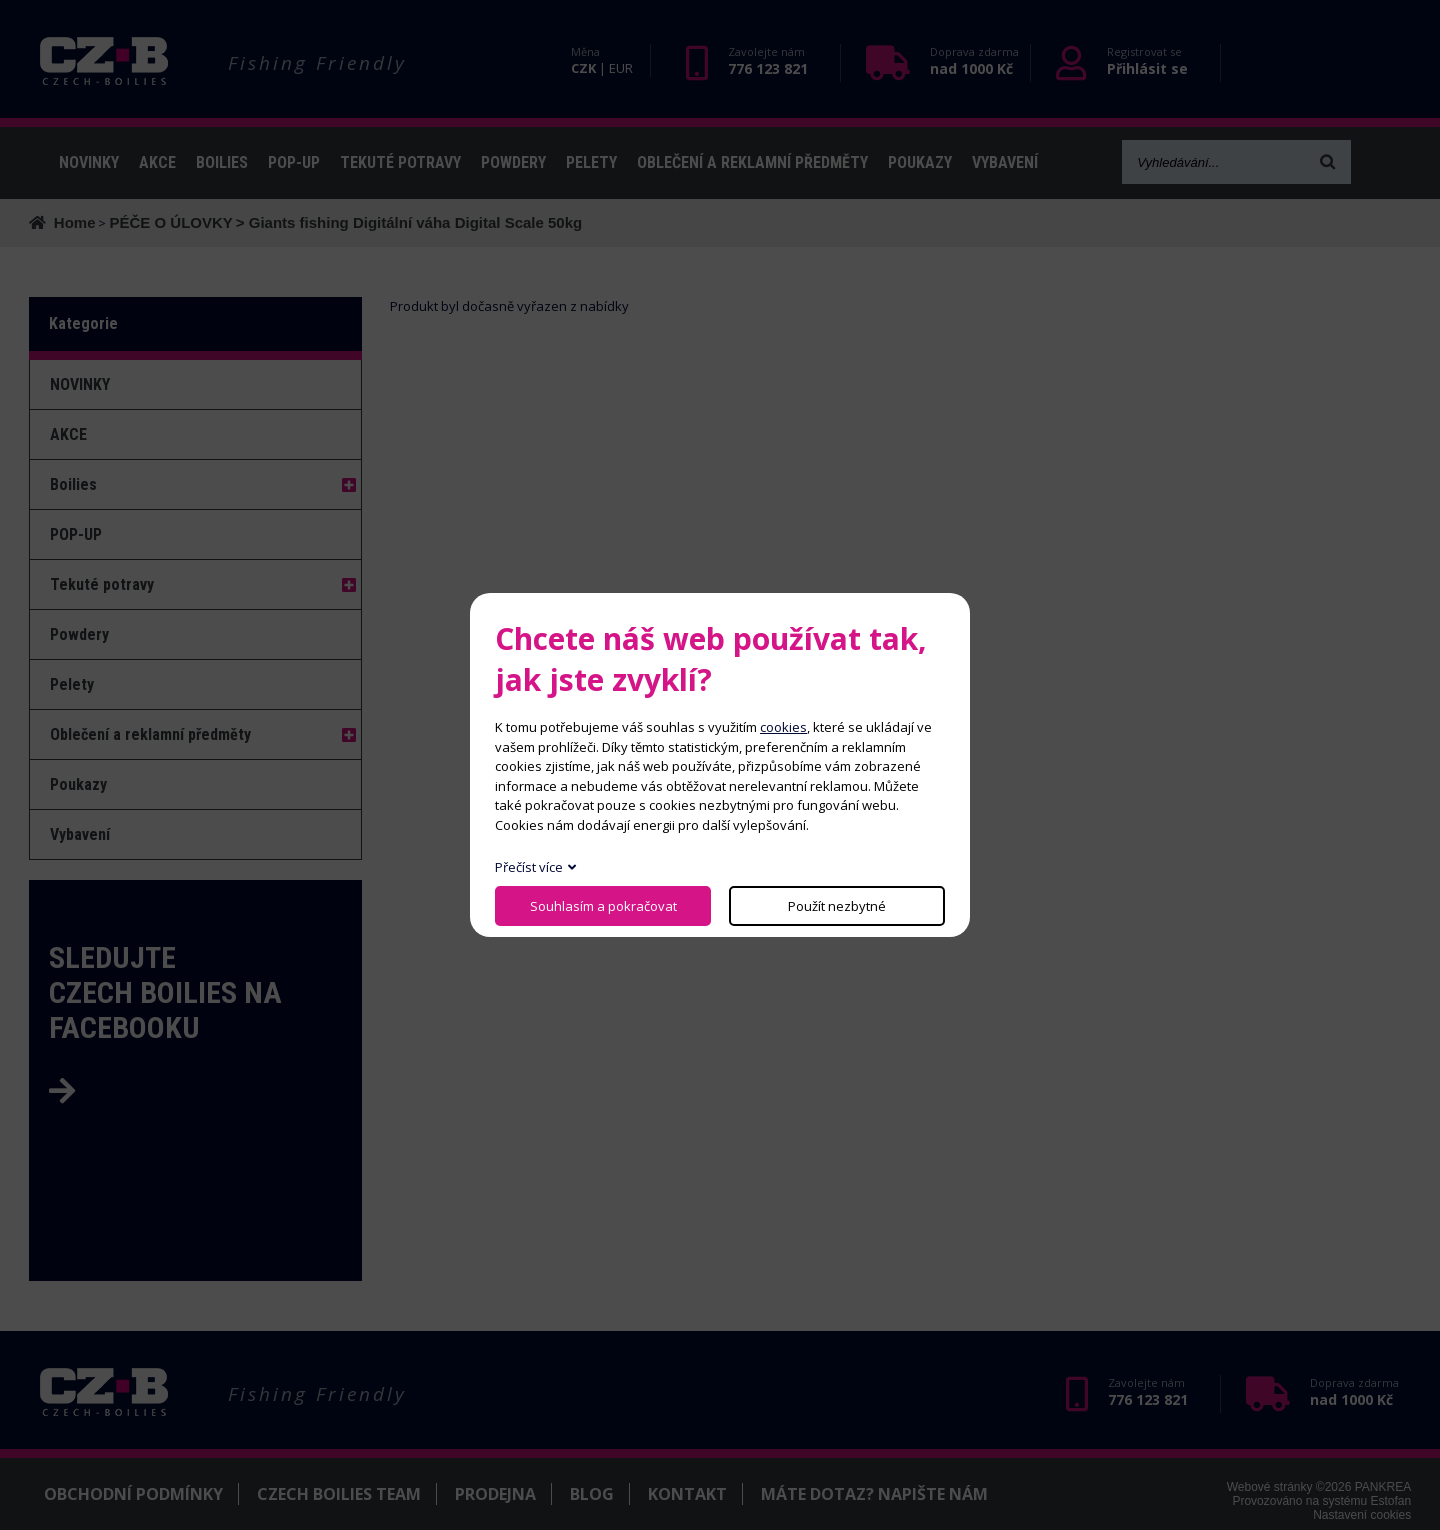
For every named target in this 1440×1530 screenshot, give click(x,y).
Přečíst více (529, 867)
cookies (783, 727)
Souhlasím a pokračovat (603, 906)
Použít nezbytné (837, 906)
